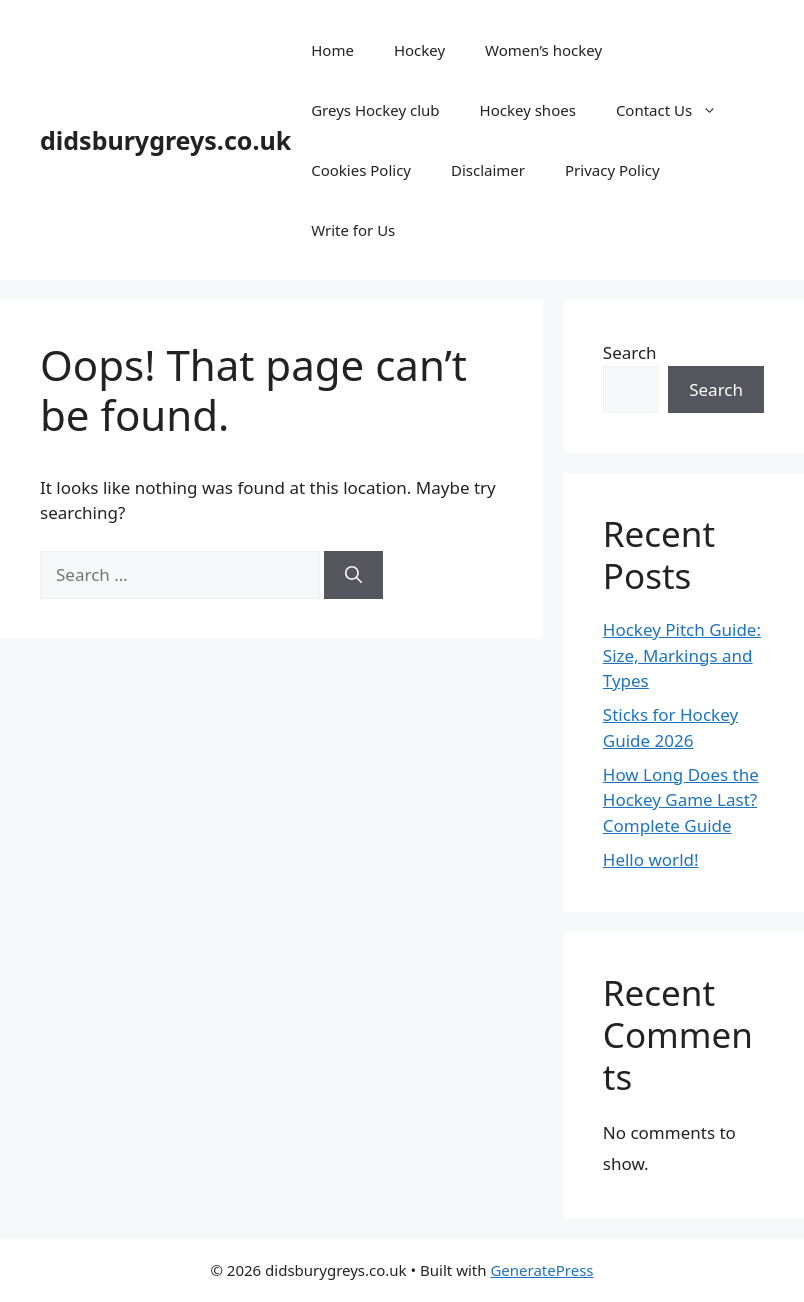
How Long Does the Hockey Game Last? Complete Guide (681, 800)
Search (630, 352)
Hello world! (651, 859)
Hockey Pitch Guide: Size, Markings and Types (682, 655)
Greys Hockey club (375, 110)
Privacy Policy (612, 170)
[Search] (353, 575)
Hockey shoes (528, 110)
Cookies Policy (361, 170)
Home (332, 50)
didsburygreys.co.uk (165, 140)
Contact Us (676, 110)
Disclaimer (488, 170)
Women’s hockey (543, 50)
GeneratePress (541, 1270)
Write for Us (353, 230)
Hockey (419, 50)
